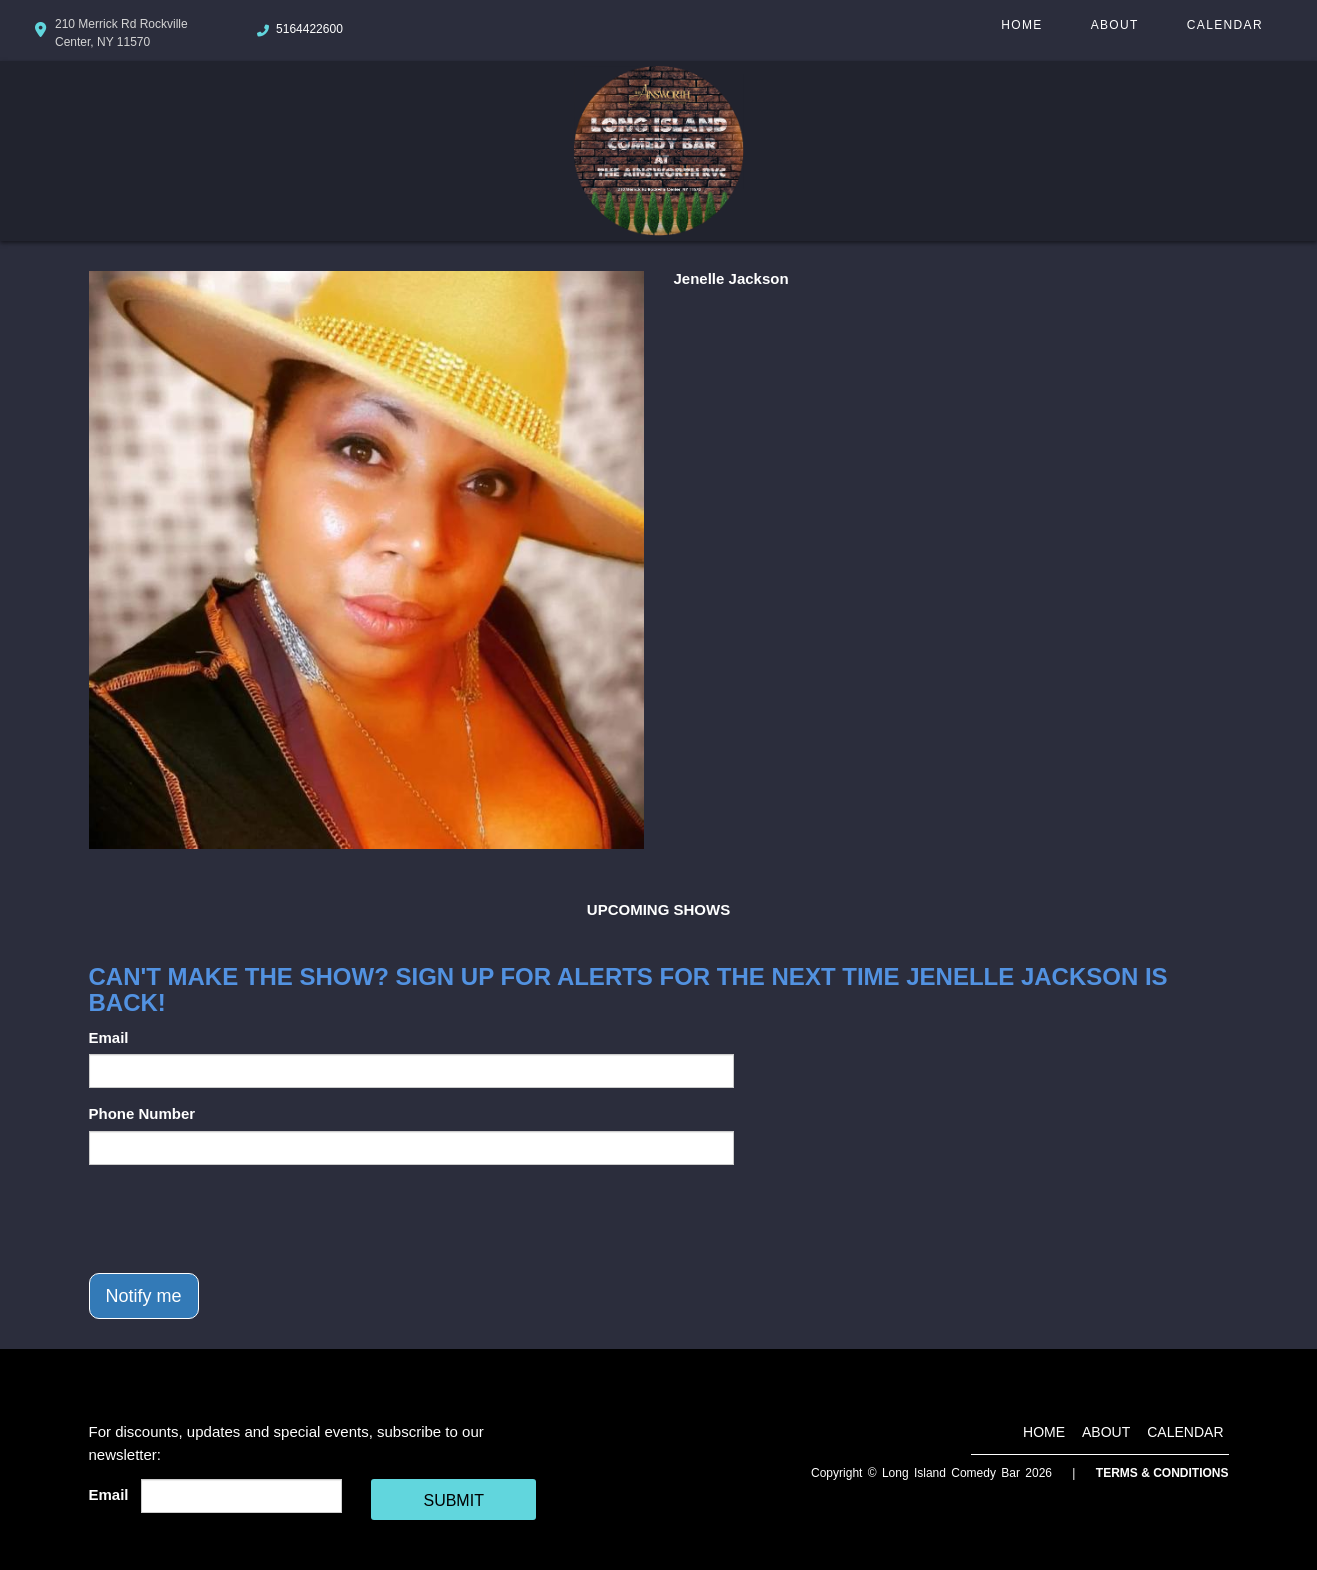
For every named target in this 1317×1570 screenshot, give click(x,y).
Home (1021, 25)
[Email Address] (241, 1496)
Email (109, 1037)
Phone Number (142, 1113)
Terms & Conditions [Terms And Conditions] (1162, 1473)
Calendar (1225, 25)
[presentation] (241, 1219)
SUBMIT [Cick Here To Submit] (453, 1500)
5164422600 (309, 29)
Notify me (144, 1296)
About (1115, 25)
